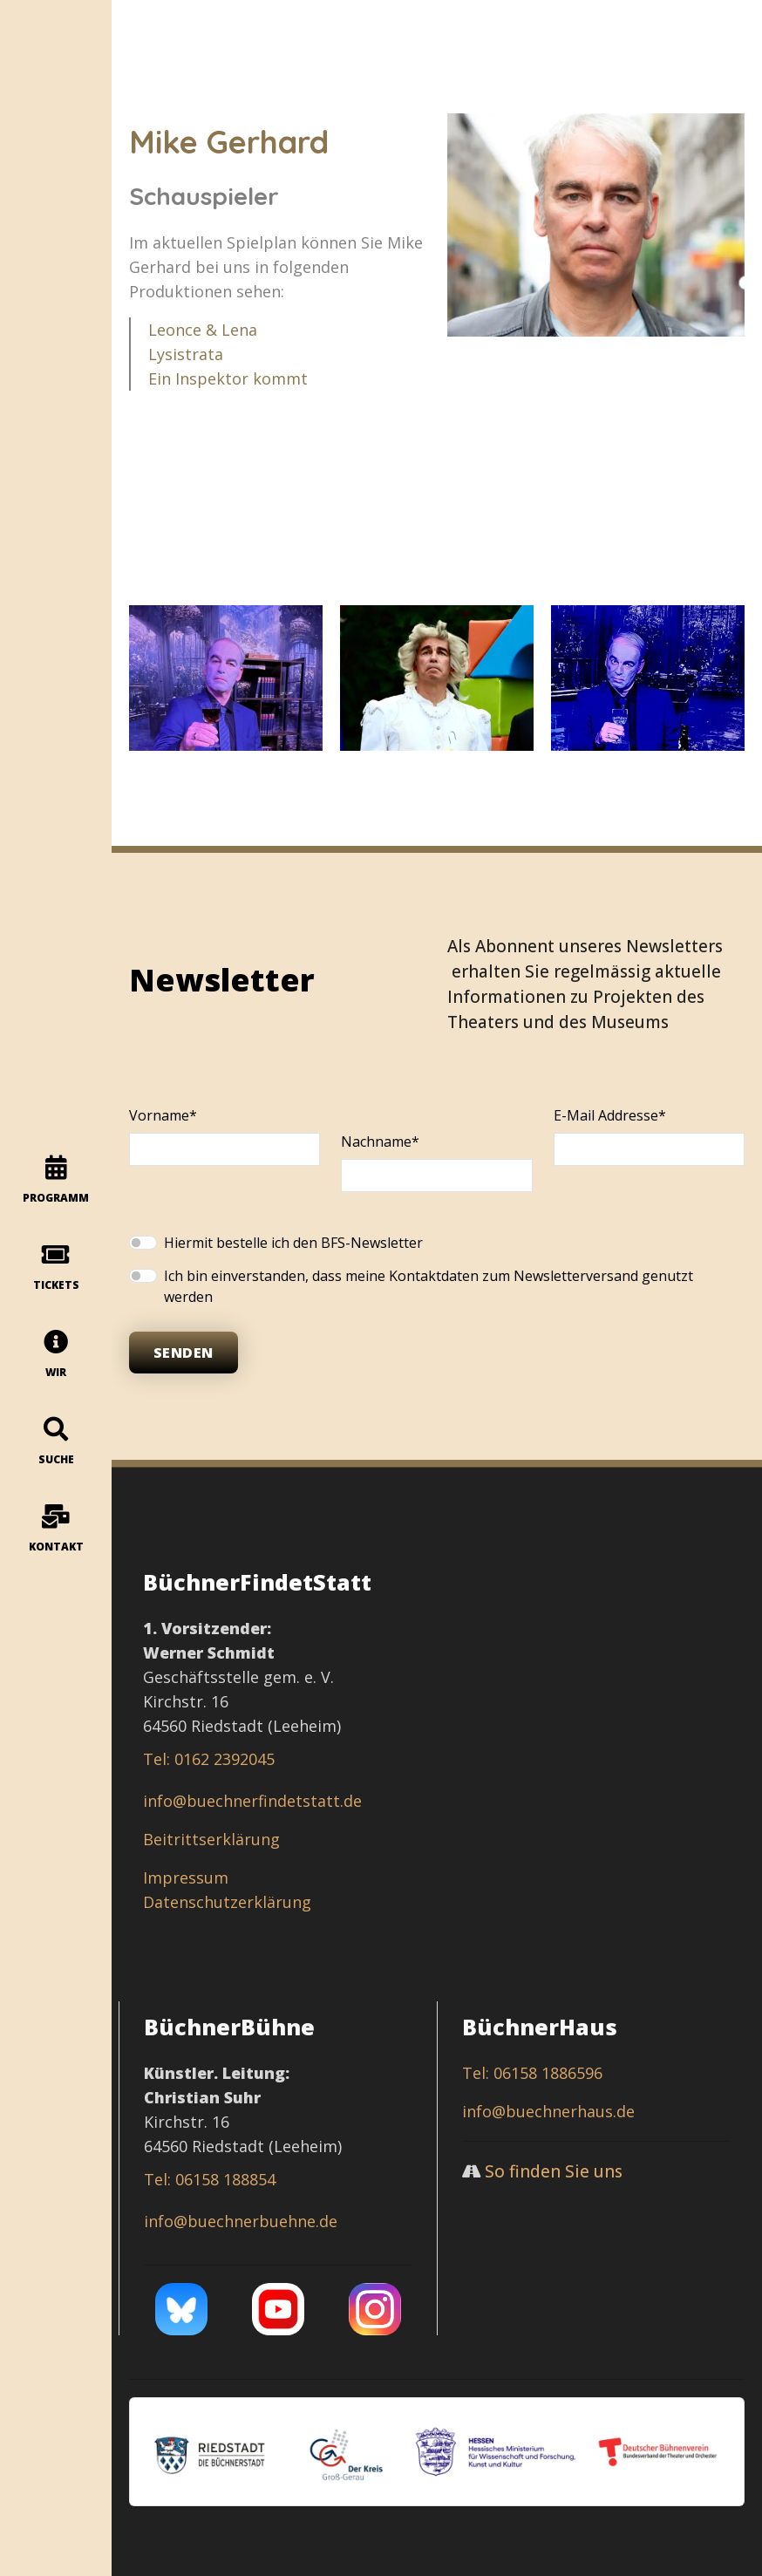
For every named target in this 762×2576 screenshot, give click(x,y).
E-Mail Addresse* (610, 1115)
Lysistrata (184, 354)
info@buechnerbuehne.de (240, 2221)
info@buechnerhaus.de (548, 2111)
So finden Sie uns (554, 2171)
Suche (56, 1442)
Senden (183, 1352)
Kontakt (56, 1529)
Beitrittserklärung (211, 1839)
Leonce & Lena (201, 329)
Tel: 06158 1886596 (532, 2072)
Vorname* (163, 1115)
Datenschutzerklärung (227, 1901)
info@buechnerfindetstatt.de (252, 1800)
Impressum (185, 1877)
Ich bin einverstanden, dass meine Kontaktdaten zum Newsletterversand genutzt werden (428, 1286)
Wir (56, 1355)
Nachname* (380, 1141)
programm (56, 1180)
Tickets (56, 1267)
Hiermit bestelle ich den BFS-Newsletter (293, 1242)
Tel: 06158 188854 (210, 2179)
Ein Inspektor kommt (227, 378)
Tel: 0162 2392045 (209, 1758)
